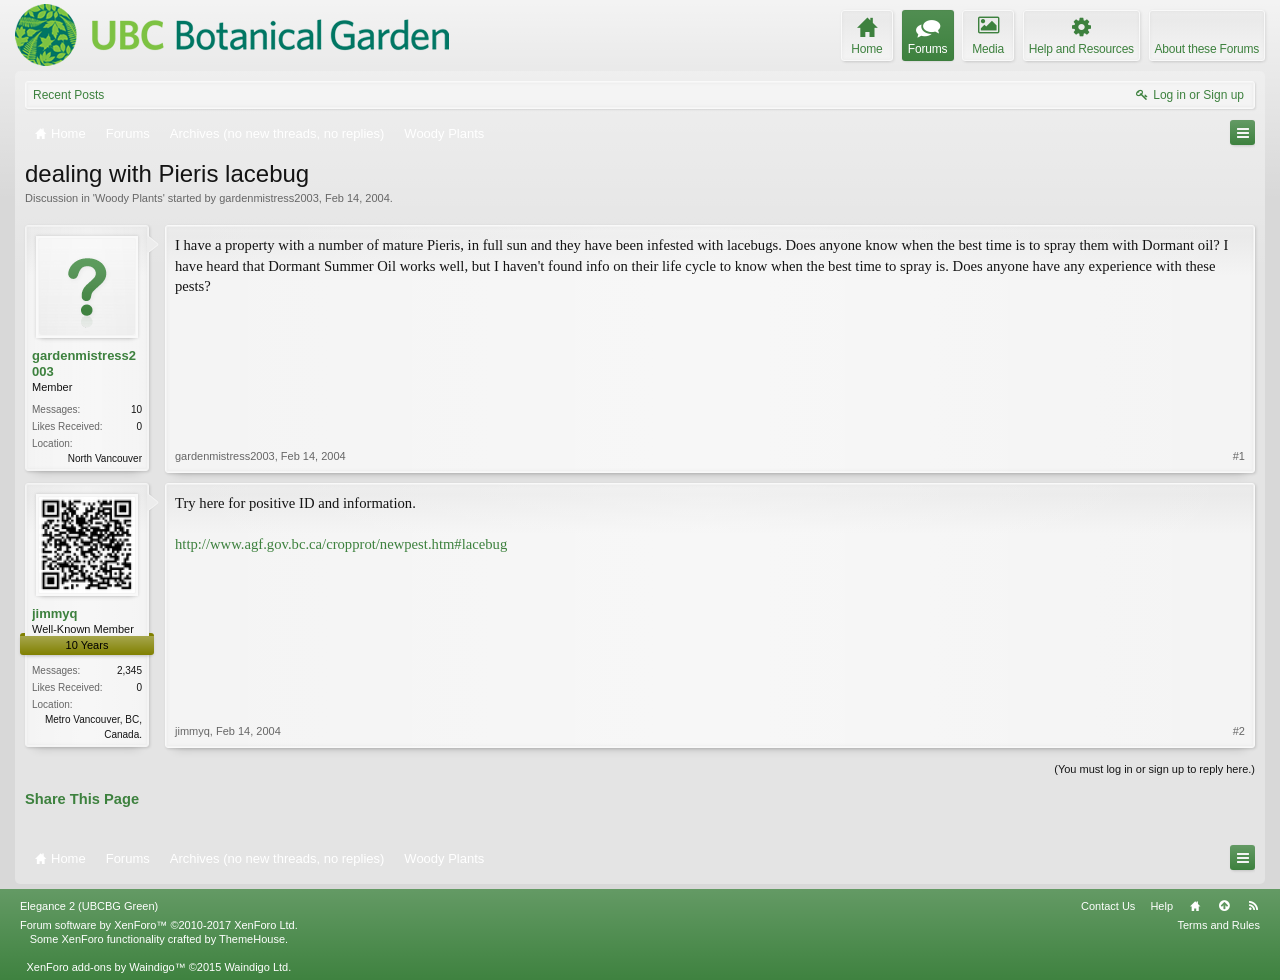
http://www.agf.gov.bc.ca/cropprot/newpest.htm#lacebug (341, 544)
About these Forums (1207, 49)
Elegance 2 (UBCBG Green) (89, 906)
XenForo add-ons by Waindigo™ (105, 967)
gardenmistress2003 (269, 198)
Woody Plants (129, 198)
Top (1224, 906)
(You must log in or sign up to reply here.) (1154, 769)
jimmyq (55, 613)
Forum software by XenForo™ (159, 925)
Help (1161, 906)
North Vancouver (105, 458)
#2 (1239, 731)
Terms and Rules (1218, 925)
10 (136, 409)
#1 (1239, 456)
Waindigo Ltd (256, 967)
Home (1195, 906)
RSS (1253, 906)
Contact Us (1108, 906)
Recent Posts (68, 95)
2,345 (129, 670)
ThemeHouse (252, 939)
